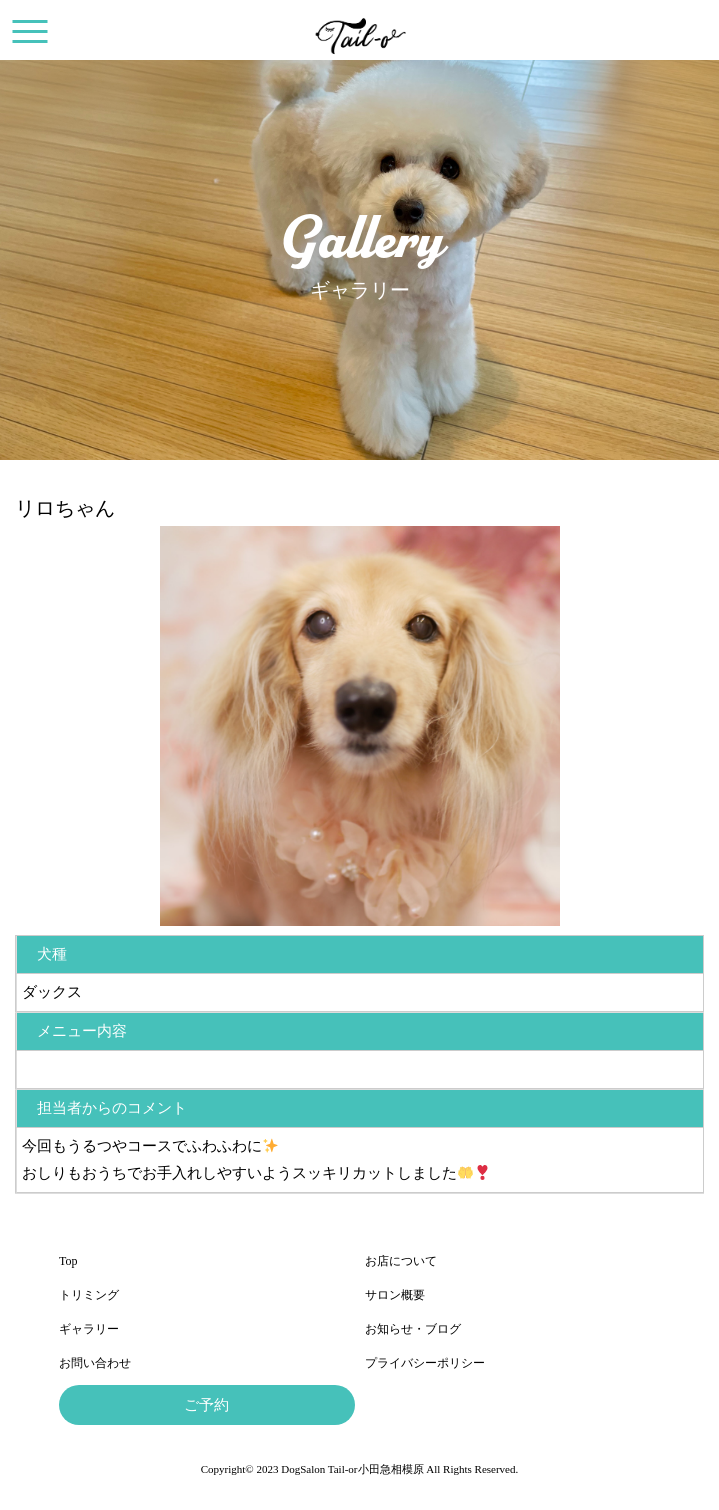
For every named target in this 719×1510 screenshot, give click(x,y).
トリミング (89, 1295)
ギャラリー (89, 1329)
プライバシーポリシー (425, 1363)
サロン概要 (395, 1295)
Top (68, 1261)
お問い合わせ (95, 1363)
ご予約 (206, 1405)
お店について (401, 1261)
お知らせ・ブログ (413, 1329)
